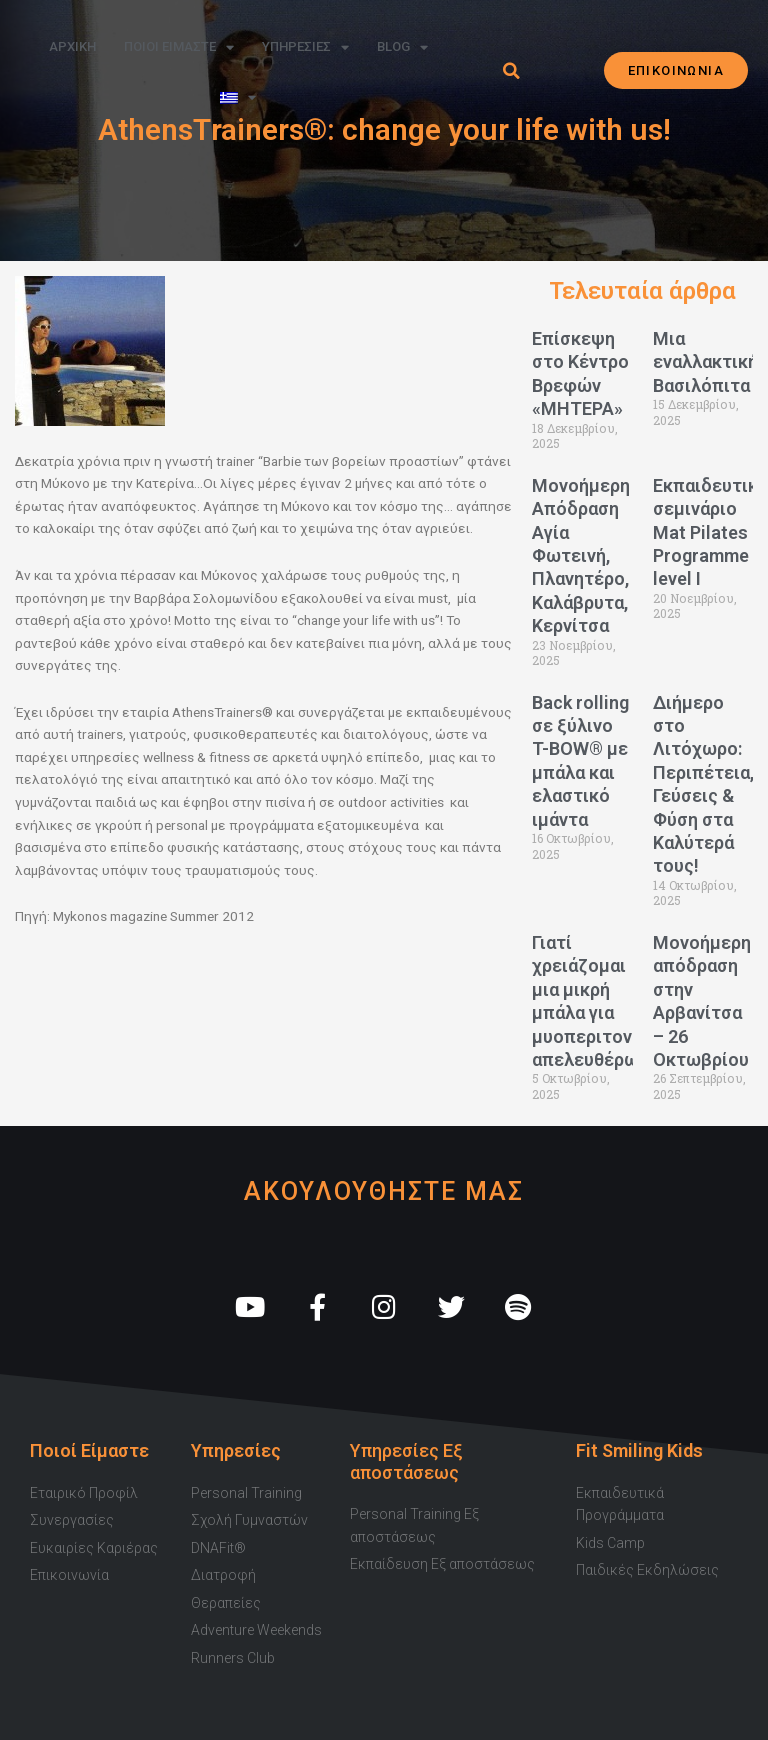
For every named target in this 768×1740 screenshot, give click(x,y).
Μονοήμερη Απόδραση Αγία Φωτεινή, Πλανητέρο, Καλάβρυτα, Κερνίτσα (581, 555)
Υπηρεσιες (305, 47)
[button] (511, 71)
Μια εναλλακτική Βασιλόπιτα (705, 362)
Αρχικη (72, 46)
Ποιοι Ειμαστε (179, 47)
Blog (402, 47)
